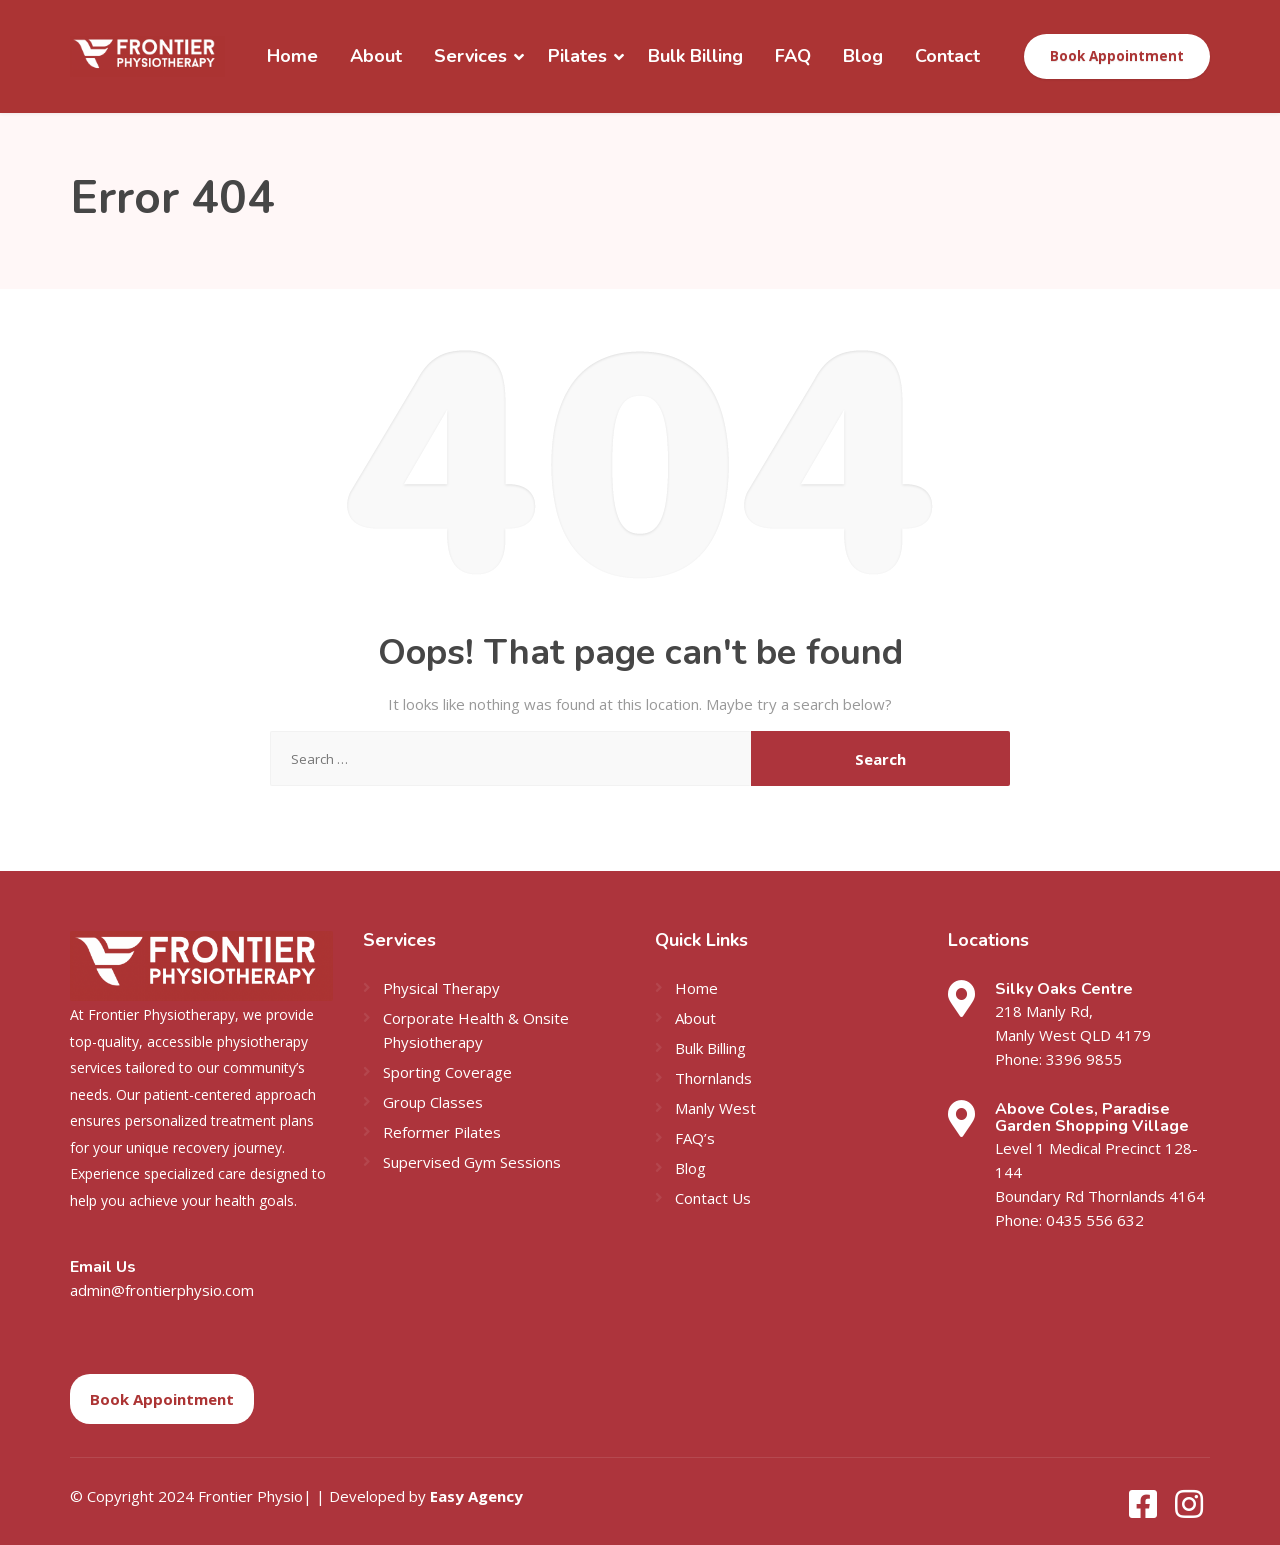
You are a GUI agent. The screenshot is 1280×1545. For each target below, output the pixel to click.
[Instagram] (1189, 1510)
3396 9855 (1084, 1059)
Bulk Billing (695, 56)
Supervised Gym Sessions (472, 1162)
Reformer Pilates (442, 1132)
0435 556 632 (1095, 1220)
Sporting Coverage (447, 1072)
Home (292, 56)
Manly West (715, 1108)
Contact (947, 56)
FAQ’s (695, 1138)
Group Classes (433, 1102)
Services (470, 56)
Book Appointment (1117, 56)
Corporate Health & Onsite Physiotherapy (476, 1030)
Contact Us (713, 1198)
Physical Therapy (441, 988)
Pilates (577, 56)
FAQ (793, 56)
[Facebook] (1145, 1510)
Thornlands (713, 1078)
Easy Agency (476, 1496)
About (376, 56)
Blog (863, 56)
